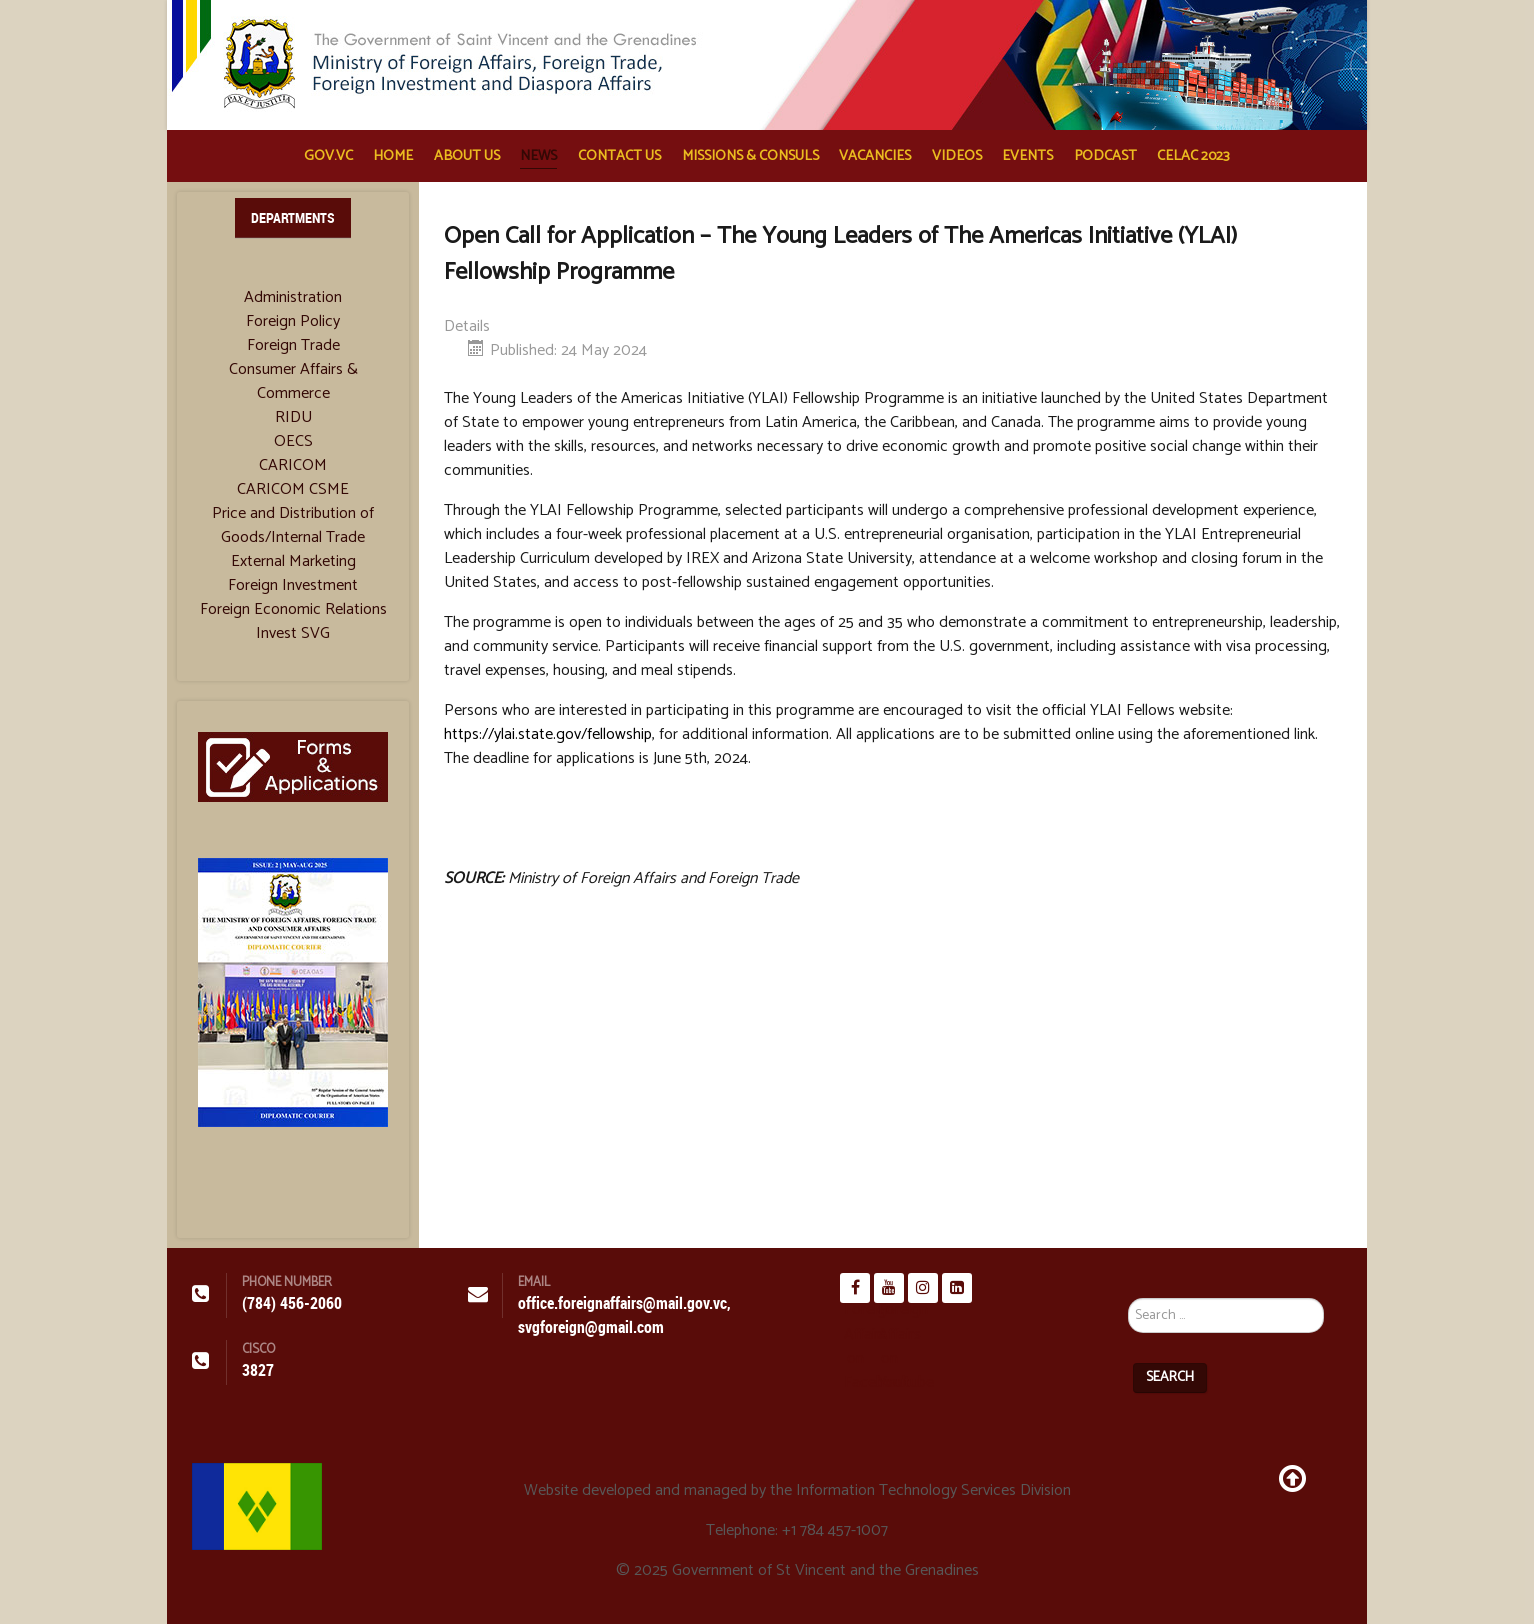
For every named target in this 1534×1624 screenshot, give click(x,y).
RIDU (293, 418)
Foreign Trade (293, 346)
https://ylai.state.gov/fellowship (548, 734)
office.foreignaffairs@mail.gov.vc (622, 1303)
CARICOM (293, 466)
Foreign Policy (293, 322)
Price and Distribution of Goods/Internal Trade (293, 526)
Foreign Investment (293, 586)
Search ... (1128, 1273)
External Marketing (293, 562)
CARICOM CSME (293, 490)
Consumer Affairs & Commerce (293, 382)
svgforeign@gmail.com (591, 1327)
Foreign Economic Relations (293, 610)
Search (1170, 1377)
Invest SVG (293, 634)
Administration (293, 298)
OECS (293, 442)
